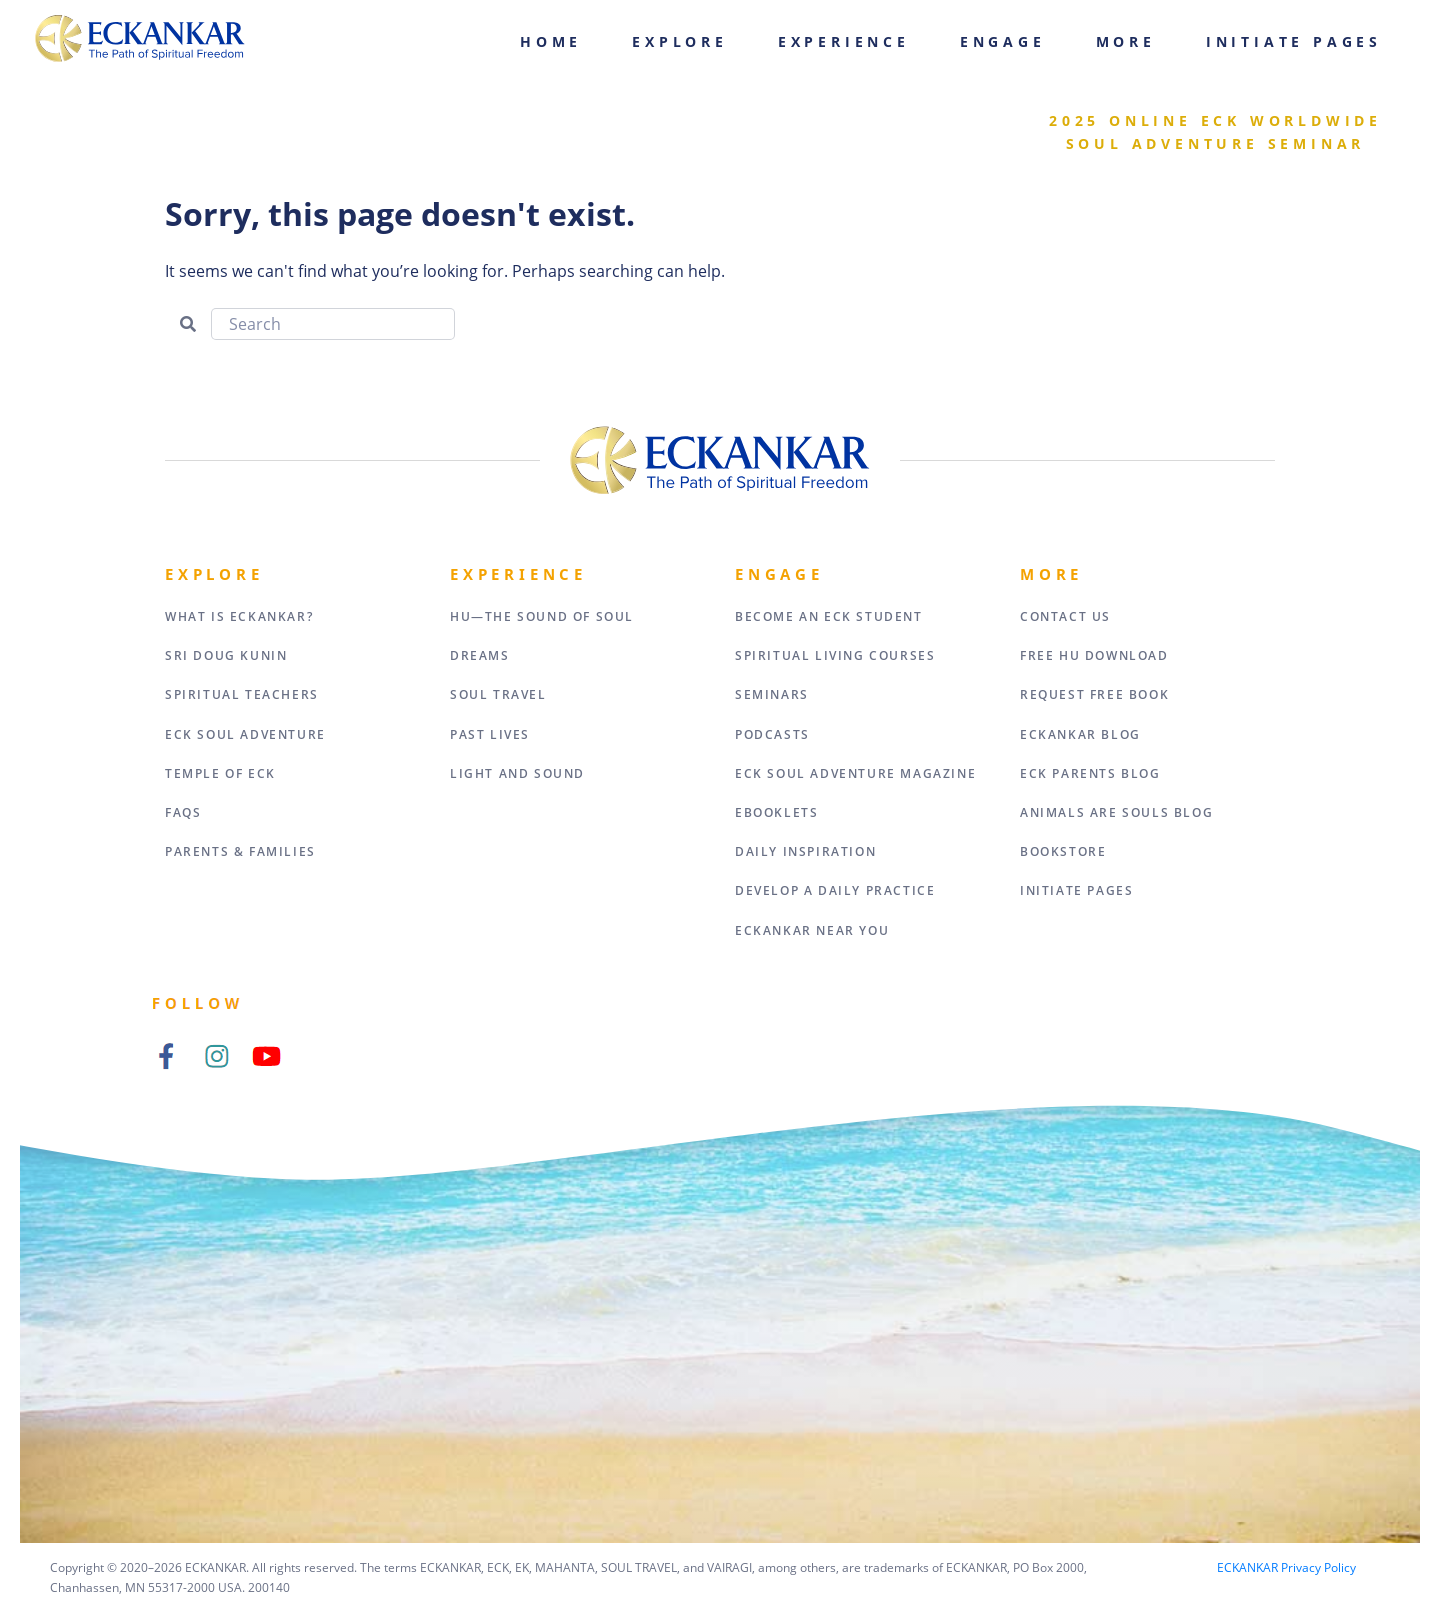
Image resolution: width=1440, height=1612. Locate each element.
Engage (1003, 41)
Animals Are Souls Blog (1116, 812)
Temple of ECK (220, 773)
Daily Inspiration (805, 851)
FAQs (183, 812)
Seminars (772, 694)
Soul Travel (498, 694)
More (1126, 41)
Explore (680, 41)
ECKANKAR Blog (1080, 734)
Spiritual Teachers (242, 694)
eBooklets (776, 812)
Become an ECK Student (829, 616)
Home (551, 41)
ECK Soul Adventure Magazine (855, 773)
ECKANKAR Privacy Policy (1286, 1567)
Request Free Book (1094, 694)
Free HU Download (1094, 655)
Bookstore (1063, 851)
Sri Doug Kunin (226, 655)
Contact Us (1065, 616)
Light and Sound (517, 773)
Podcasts (772, 734)
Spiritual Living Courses (835, 655)
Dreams (480, 655)
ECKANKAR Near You (812, 930)
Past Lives (490, 734)
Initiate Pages (1294, 41)
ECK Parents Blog (1090, 773)
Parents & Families (240, 851)
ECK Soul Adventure (245, 734)
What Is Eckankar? (239, 616)
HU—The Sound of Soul (542, 616)
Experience (844, 41)
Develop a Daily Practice (835, 890)
